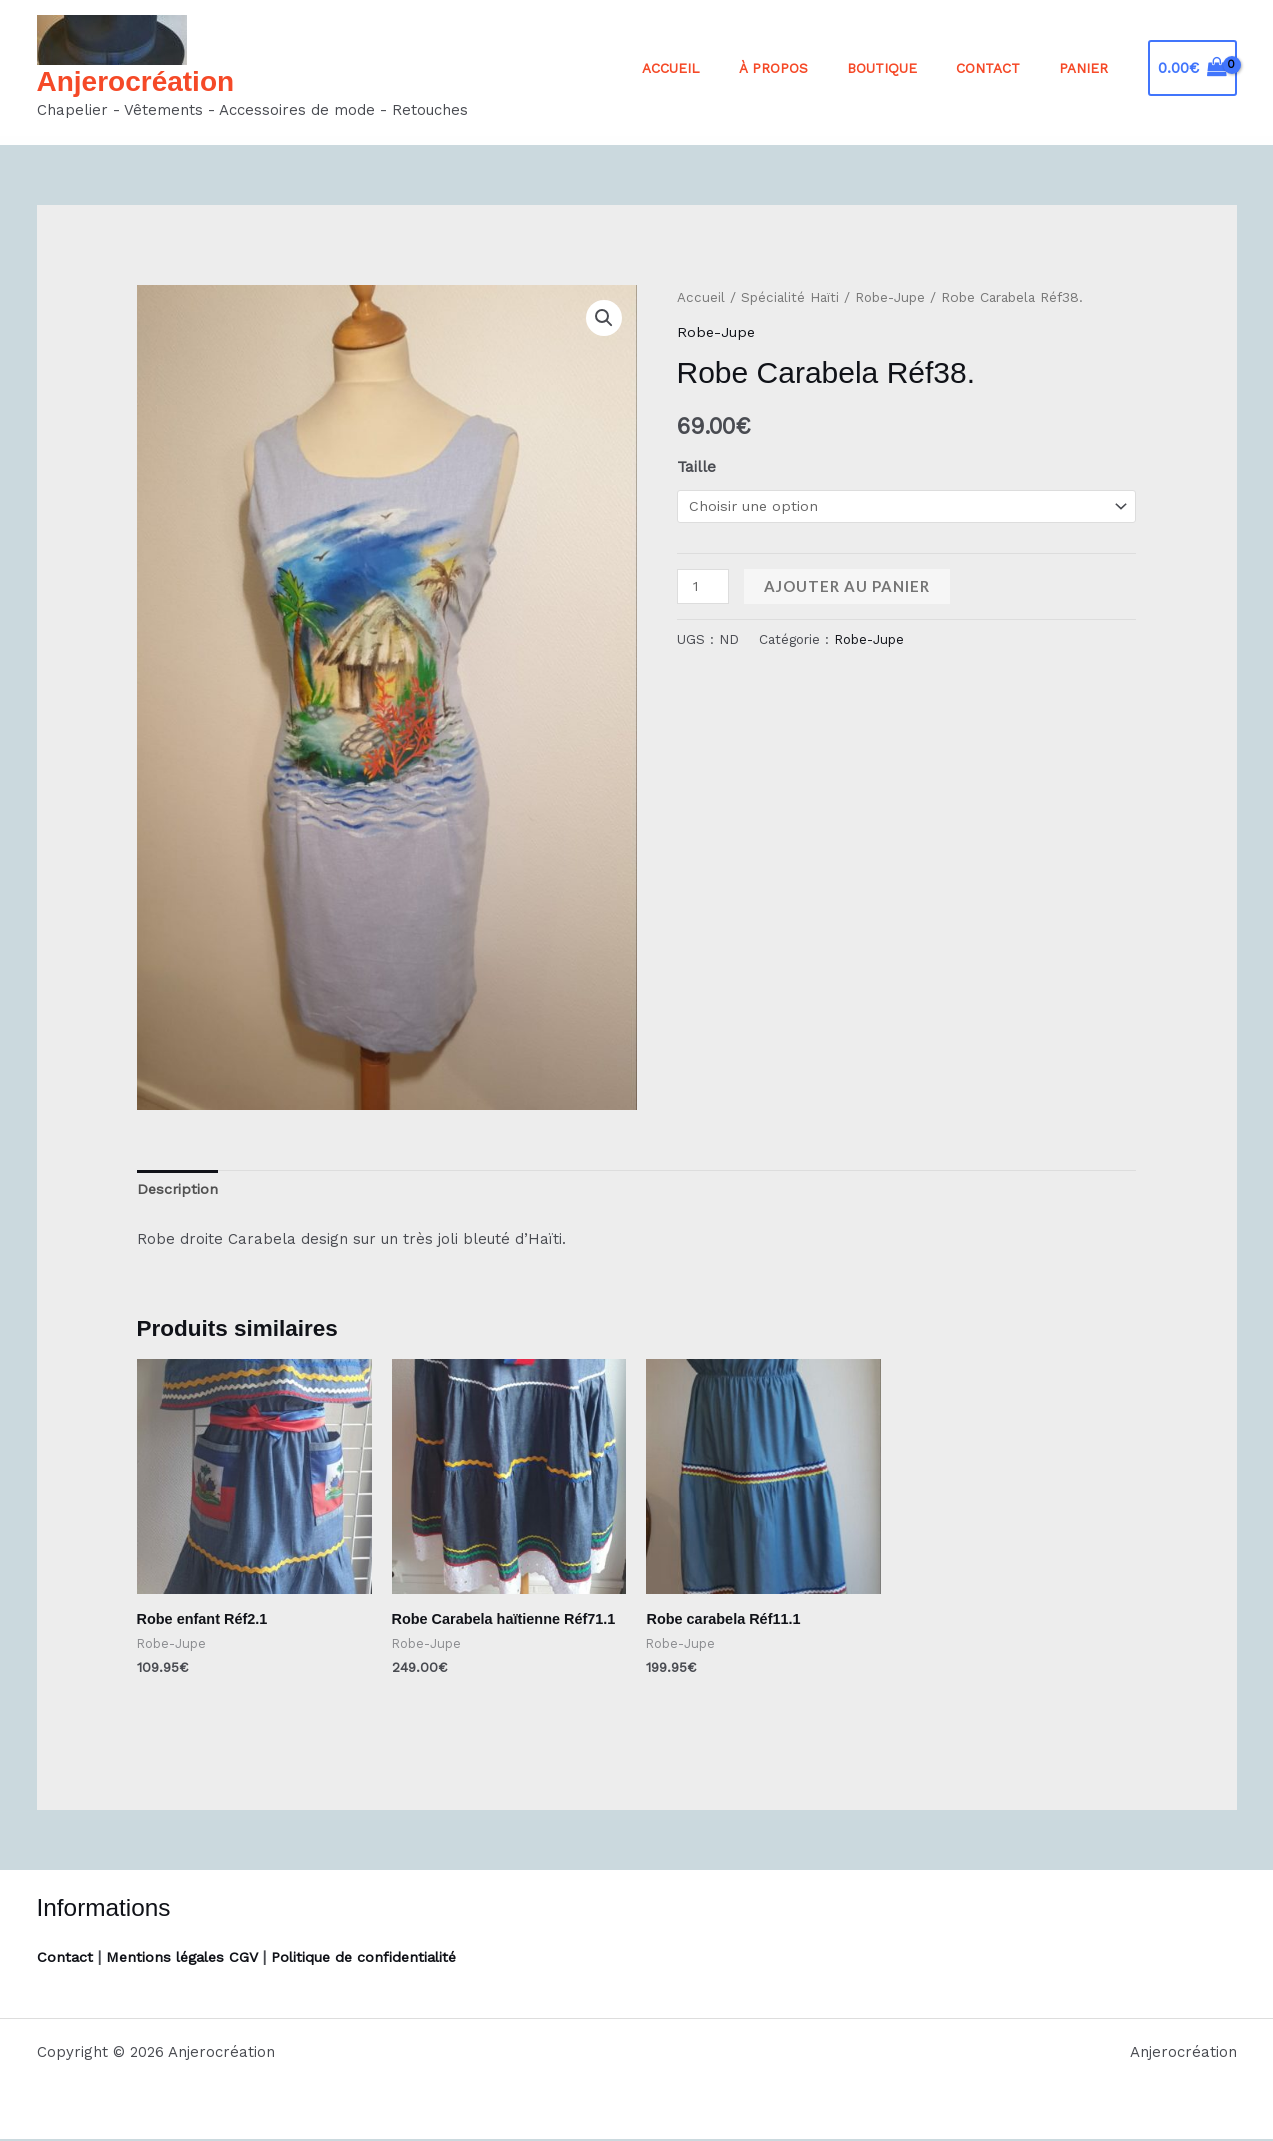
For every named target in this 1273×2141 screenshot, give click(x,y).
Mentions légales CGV (187, 1959)
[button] (604, 318)
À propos (815, 68)
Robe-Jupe (891, 297)
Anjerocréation (136, 81)
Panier (1089, 68)
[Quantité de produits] (704, 587)
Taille (696, 467)
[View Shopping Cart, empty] (1192, 68)
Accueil (725, 68)
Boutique (912, 68)
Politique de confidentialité (376, 1959)
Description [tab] (178, 1191)
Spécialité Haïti (790, 297)
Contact (1006, 68)
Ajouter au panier (849, 587)
